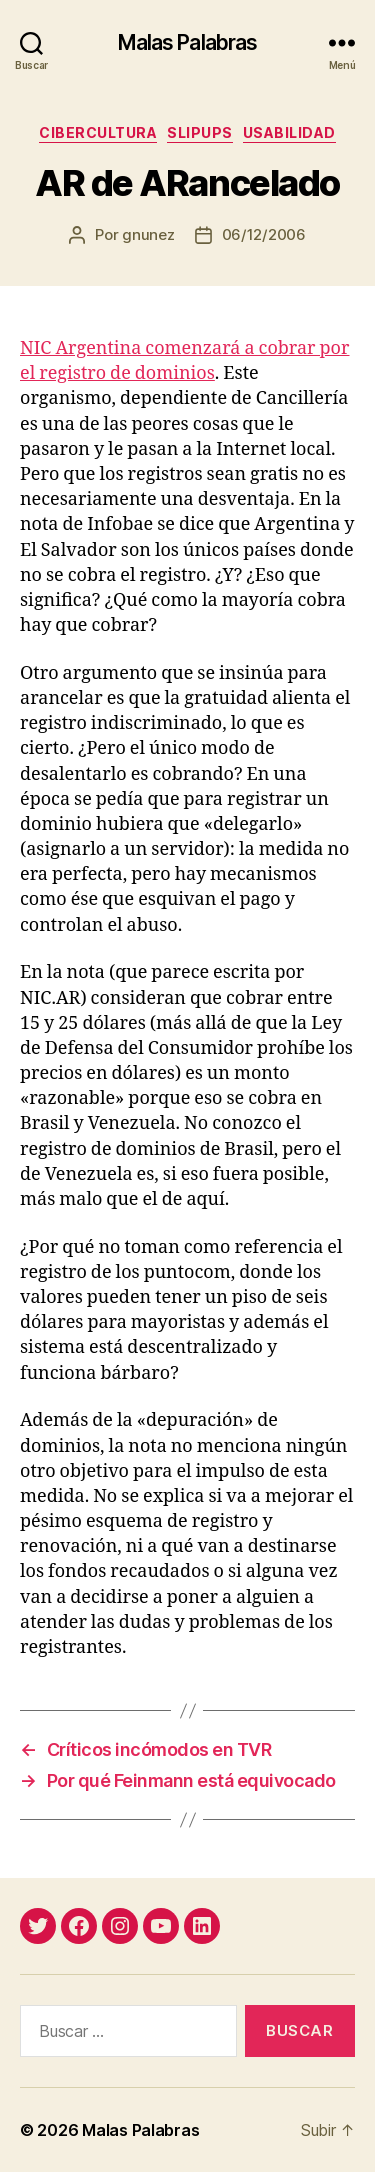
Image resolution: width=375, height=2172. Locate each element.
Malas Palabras (188, 42)
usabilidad (289, 132)
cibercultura (98, 132)
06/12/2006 (264, 234)
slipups (200, 132)
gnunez (148, 234)
